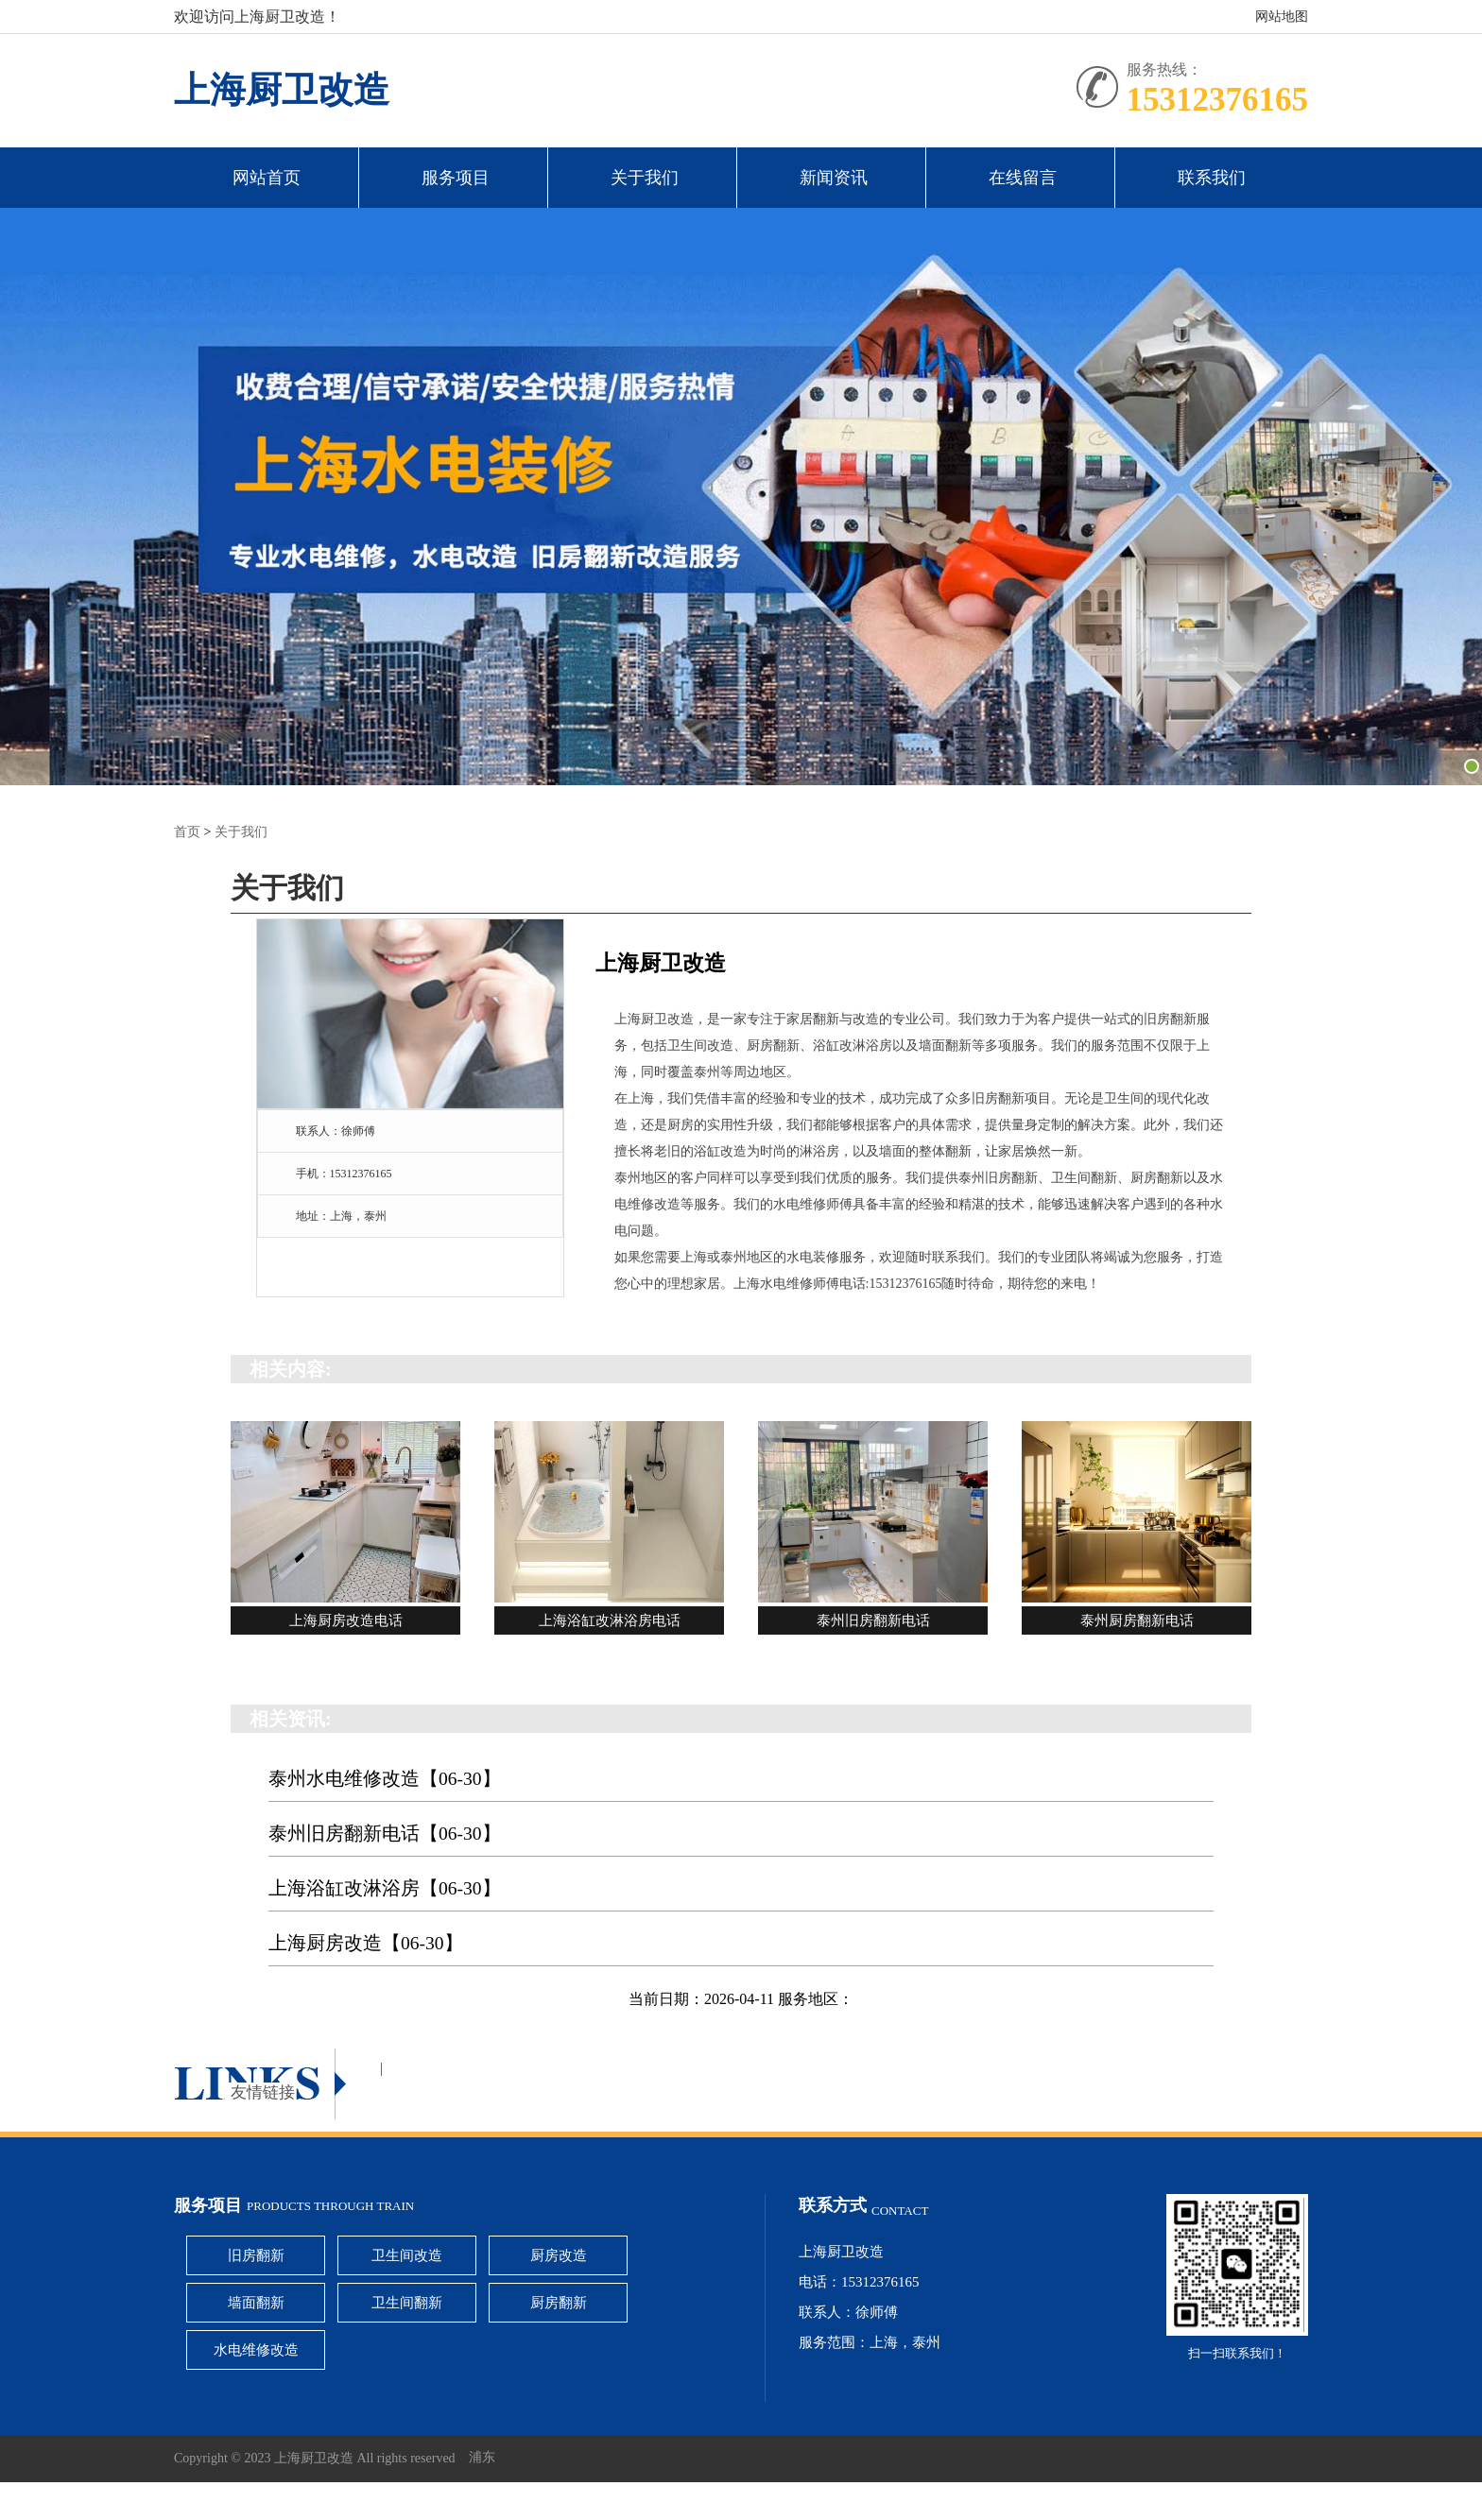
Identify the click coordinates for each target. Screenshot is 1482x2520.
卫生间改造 (406, 2255)
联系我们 (1212, 177)
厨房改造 (558, 2255)
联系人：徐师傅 (335, 1131)
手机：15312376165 (344, 1173)
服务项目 (456, 177)
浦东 (482, 2458)
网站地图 (1281, 16)
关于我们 (645, 177)
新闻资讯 (834, 177)
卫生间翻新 (406, 2302)
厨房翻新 (558, 2302)
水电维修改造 (256, 2349)
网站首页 (267, 177)
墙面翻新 (256, 2302)
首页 (187, 832)
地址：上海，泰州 (341, 1216)
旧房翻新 (256, 2255)
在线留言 (1023, 177)
